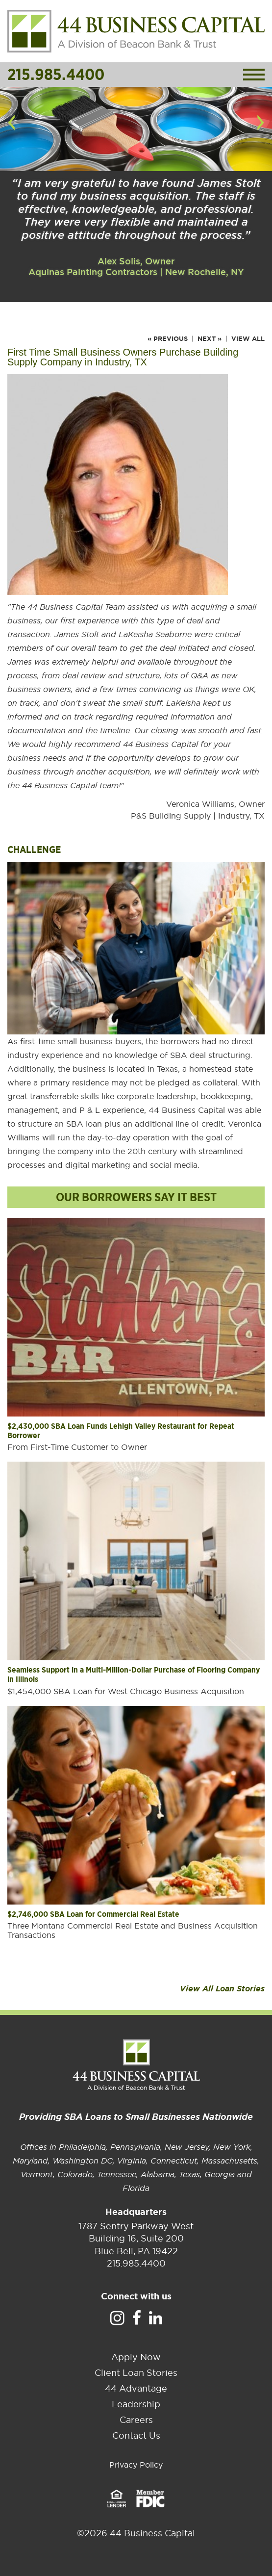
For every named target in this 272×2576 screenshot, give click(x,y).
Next (263, 132)
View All (248, 339)
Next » (210, 339)
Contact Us (136, 2435)
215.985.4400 (55, 74)
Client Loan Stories (136, 2372)
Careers (136, 2419)
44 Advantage (136, 2388)
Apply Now (136, 2357)
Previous (11, 132)
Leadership (136, 2404)
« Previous (168, 339)
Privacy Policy (136, 2465)
